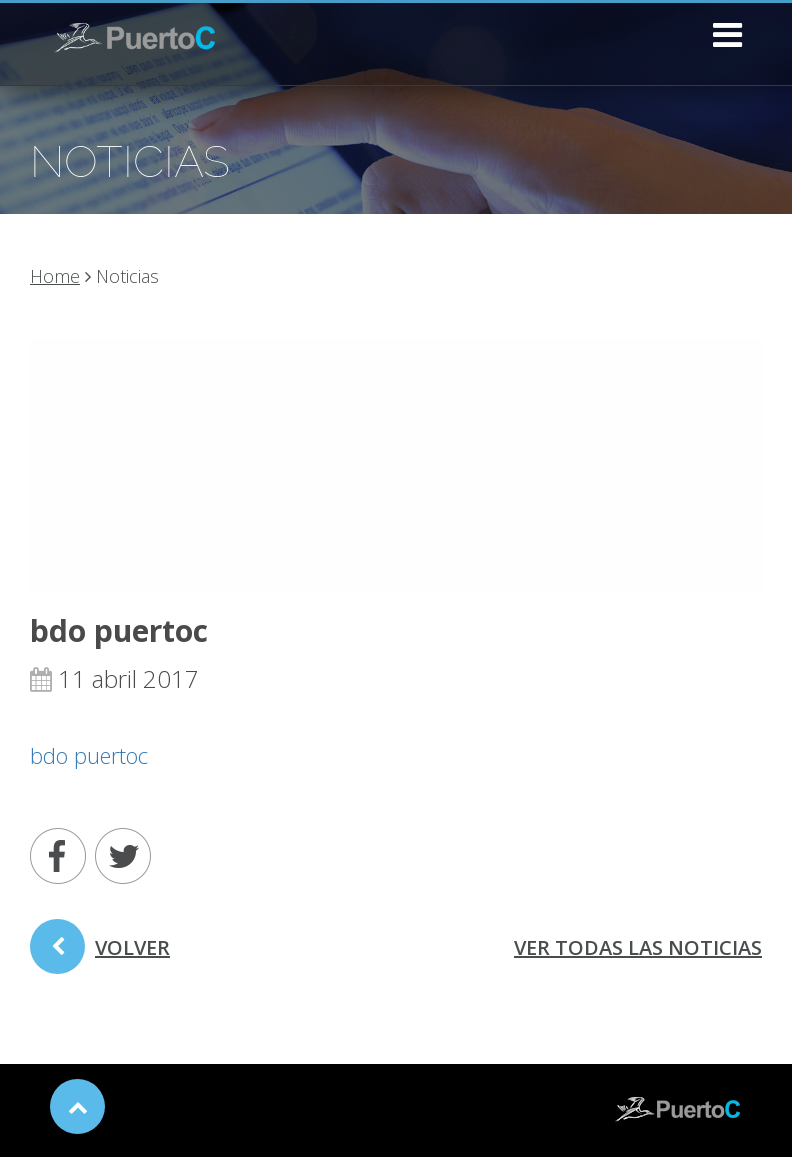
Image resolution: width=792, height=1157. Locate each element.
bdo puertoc (89, 755)
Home (55, 276)
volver (100, 954)
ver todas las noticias (638, 947)
